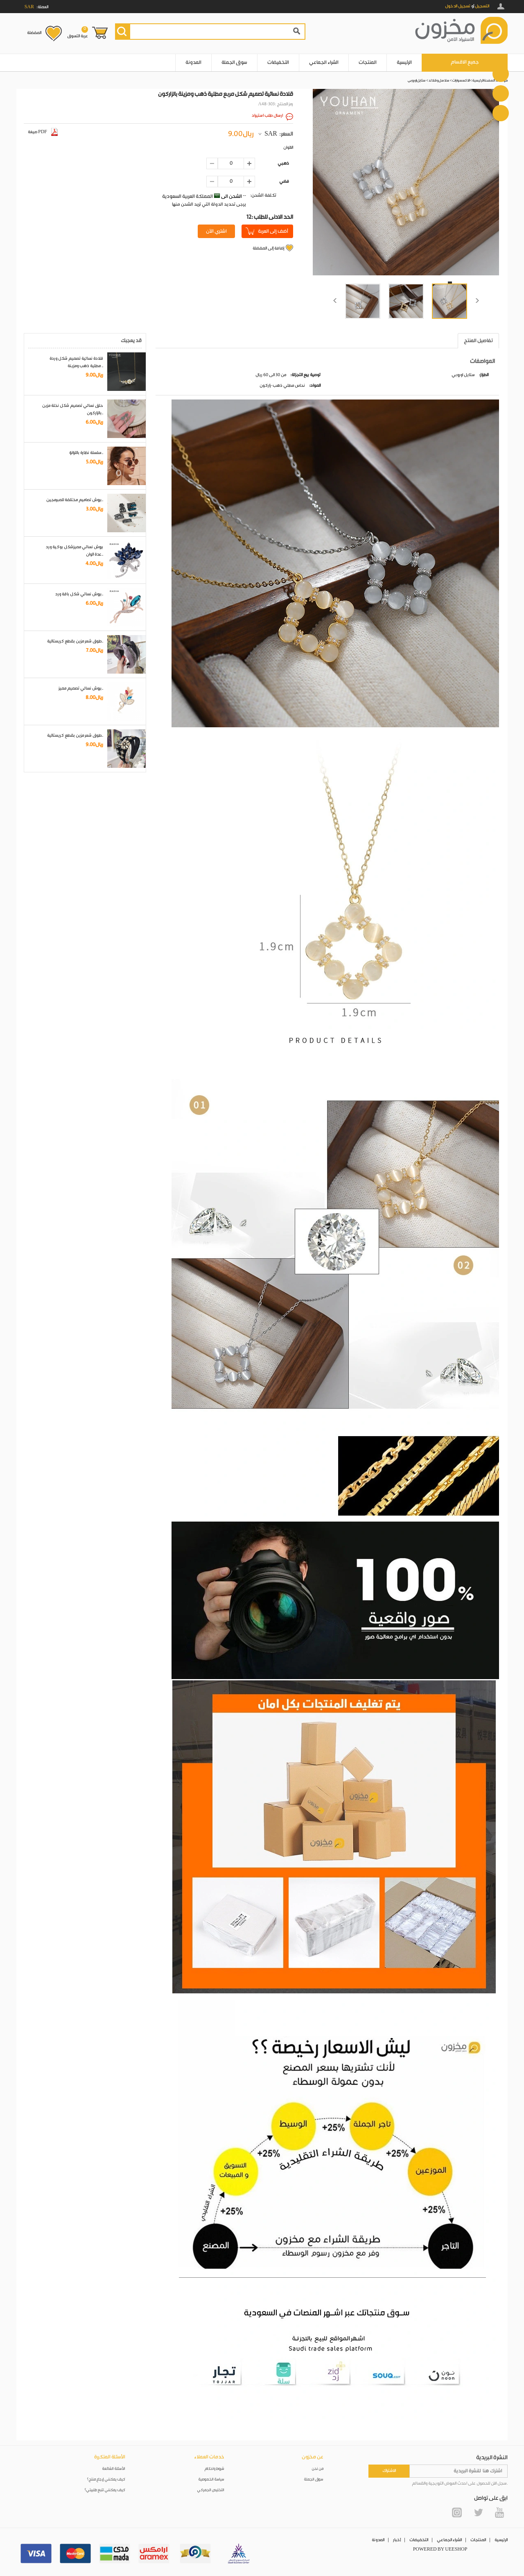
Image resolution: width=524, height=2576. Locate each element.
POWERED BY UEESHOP (440, 2549)
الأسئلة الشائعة (113, 2469)
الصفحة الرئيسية (483, 80)
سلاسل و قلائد (439, 80)
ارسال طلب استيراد (267, 115)
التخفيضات (278, 62)
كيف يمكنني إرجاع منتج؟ (106, 2479)
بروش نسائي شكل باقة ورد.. (79, 594)
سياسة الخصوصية (211, 2479)
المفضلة (34, 32)
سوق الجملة (234, 62)
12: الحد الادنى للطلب (269, 217)
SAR (270, 134)
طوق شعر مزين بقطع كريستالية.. (75, 641)
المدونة (193, 62)
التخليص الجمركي (210, 2490)
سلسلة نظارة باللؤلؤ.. (86, 452)
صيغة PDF (43, 132)
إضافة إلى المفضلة (268, 248)
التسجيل (482, 6)
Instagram (457, 2512)
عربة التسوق (77, 32)
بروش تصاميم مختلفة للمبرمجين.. (74, 499)
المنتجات (368, 62)
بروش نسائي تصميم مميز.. (81, 688)
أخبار (397, 2539)
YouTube (499, 2512)
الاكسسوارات (461, 80)
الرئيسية (404, 62)
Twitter (478, 2512)
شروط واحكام (214, 2469)
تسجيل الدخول (457, 6)
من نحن (317, 2469)
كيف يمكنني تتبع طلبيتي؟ (104, 2490)
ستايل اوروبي (417, 80)
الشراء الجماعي (324, 62)
